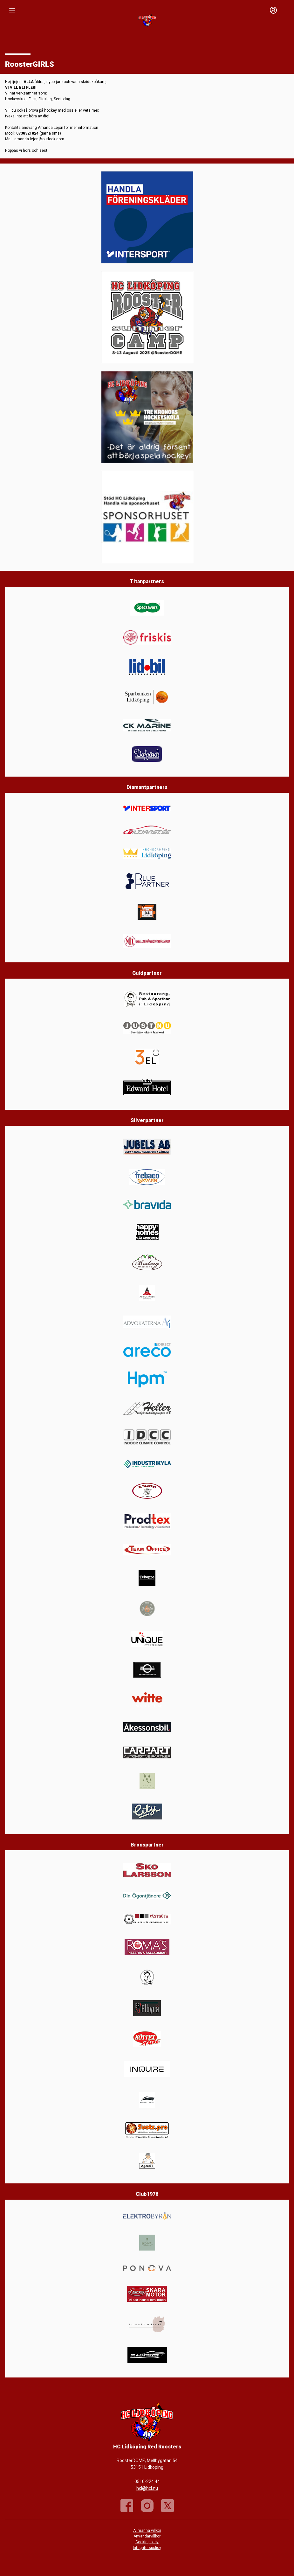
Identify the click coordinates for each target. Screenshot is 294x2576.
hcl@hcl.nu (147, 2488)
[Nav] (12, 10)
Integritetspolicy (147, 2547)
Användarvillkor (147, 2536)
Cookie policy (147, 2542)
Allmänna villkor (147, 2530)
